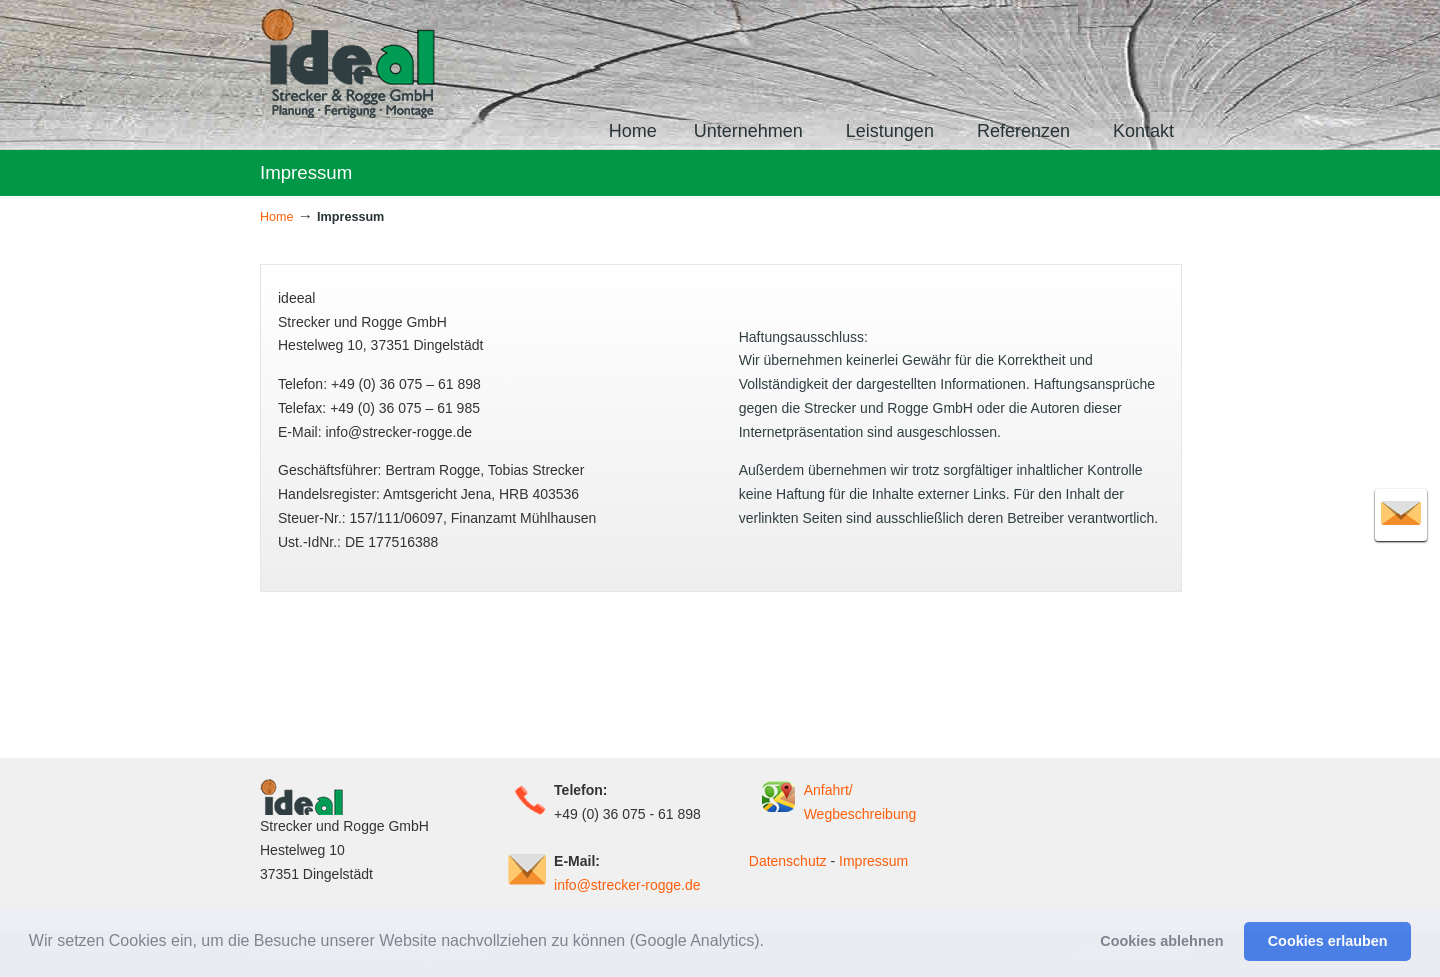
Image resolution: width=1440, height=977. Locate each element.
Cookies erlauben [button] (1328, 941)
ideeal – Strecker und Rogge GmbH (348, 63)
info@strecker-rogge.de (627, 885)
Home (277, 217)
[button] (771, 943)
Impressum (873, 861)
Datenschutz (788, 861)
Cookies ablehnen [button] (1161, 941)
